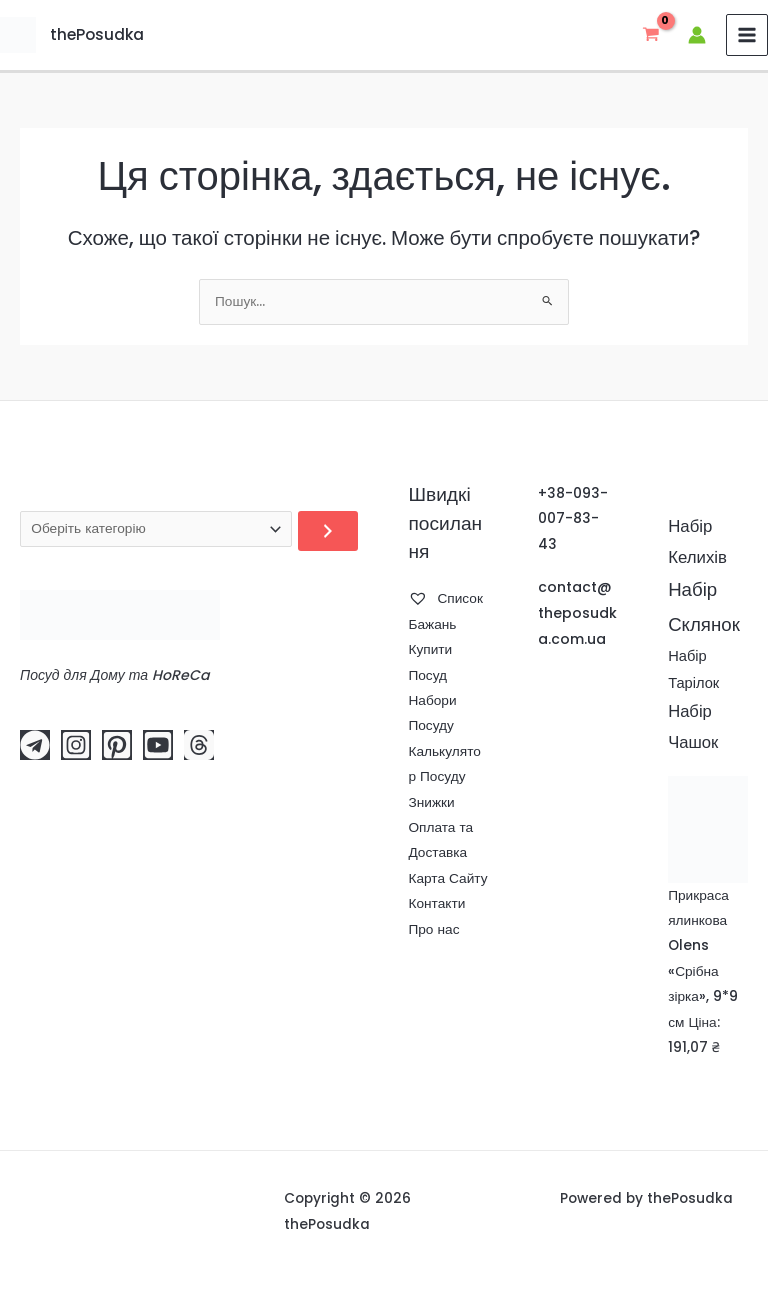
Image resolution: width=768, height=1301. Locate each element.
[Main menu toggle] (747, 35)
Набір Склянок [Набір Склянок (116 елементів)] (704, 607)
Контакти (436, 903)
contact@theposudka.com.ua (577, 613)
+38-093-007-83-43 (573, 519)
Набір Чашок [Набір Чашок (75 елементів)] (693, 727)
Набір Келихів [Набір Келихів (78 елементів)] (697, 541)
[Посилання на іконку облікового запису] (697, 35)
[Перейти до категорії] (328, 531)
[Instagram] (76, 745)
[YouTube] (158, 745)
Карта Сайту (447, 878)
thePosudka (93, 34)
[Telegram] (35, 745)
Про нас (433, 929)
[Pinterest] (117, 745)
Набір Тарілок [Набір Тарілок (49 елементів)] (693, 669)
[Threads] (199, 745)
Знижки (431, 802)
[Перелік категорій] (156, 529)
